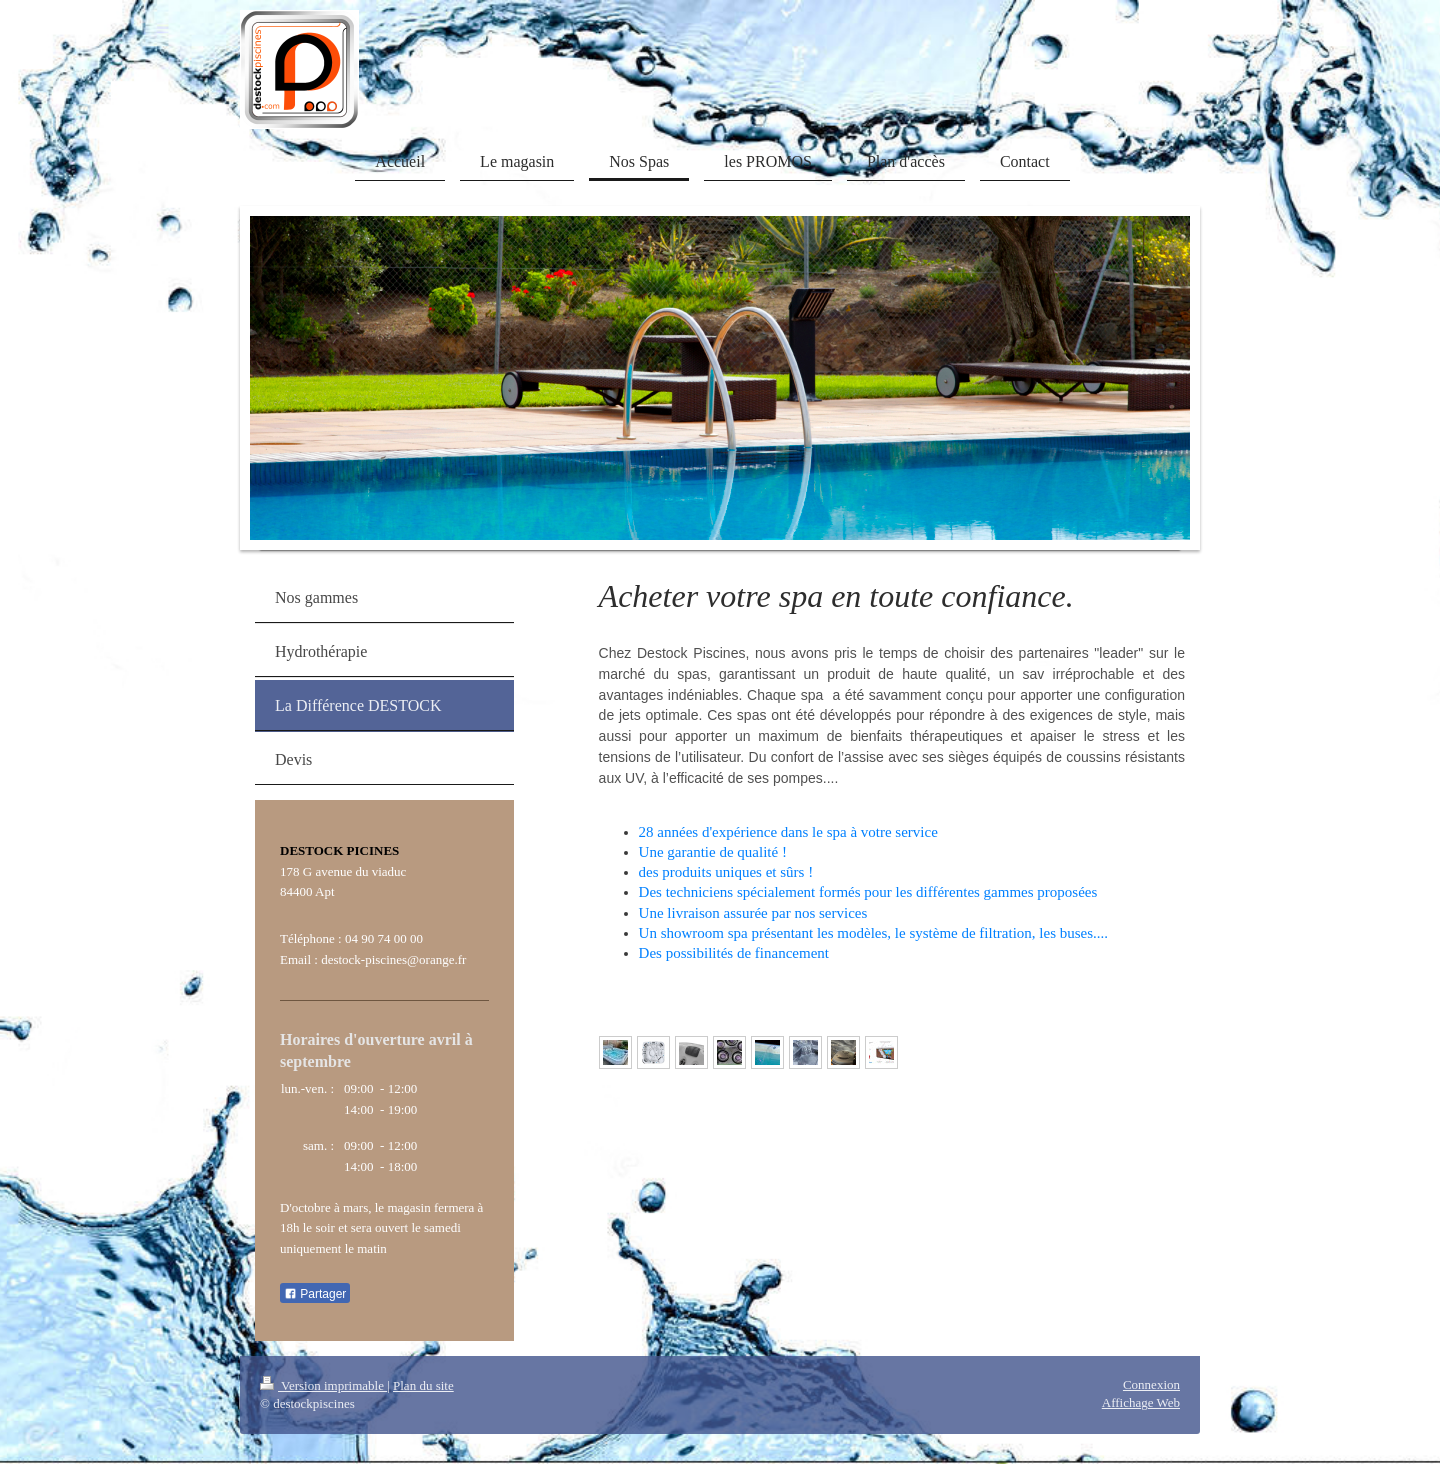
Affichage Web (1141, 1402)
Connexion (1151, 1384)
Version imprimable (323, 1385)
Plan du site (423, 1385)
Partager (315, 1294)
